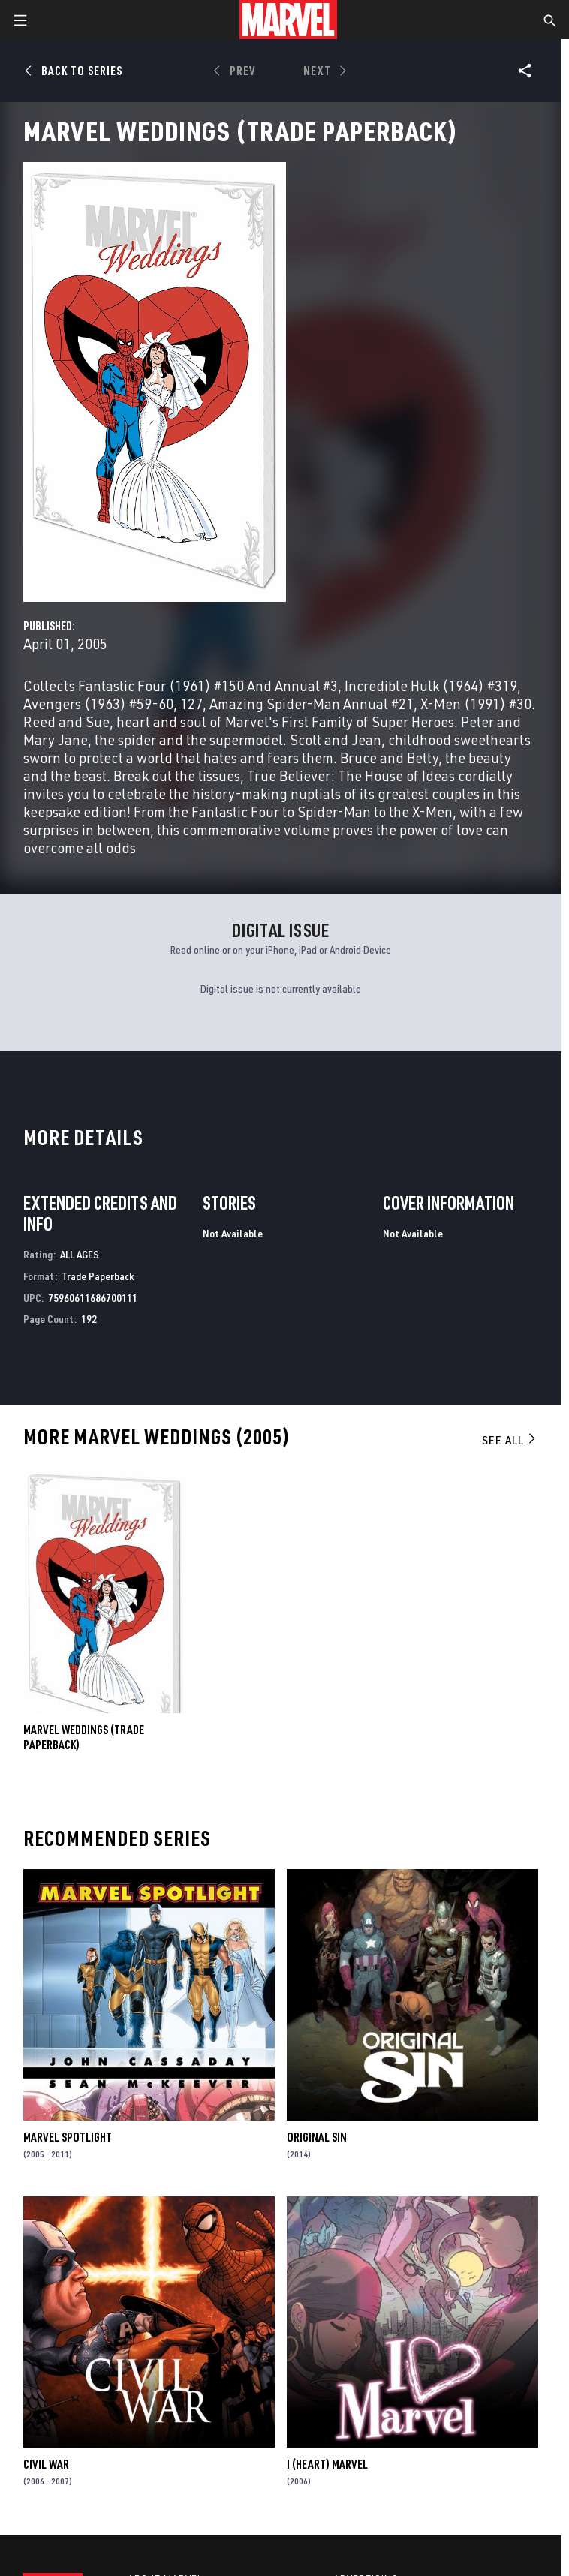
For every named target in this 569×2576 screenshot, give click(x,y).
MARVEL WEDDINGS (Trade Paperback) (83, 1737)
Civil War (46, 2464)
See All (509, 1439)
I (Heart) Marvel (327, 2464)
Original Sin (317, 2137)
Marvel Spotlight (67, 2137)
